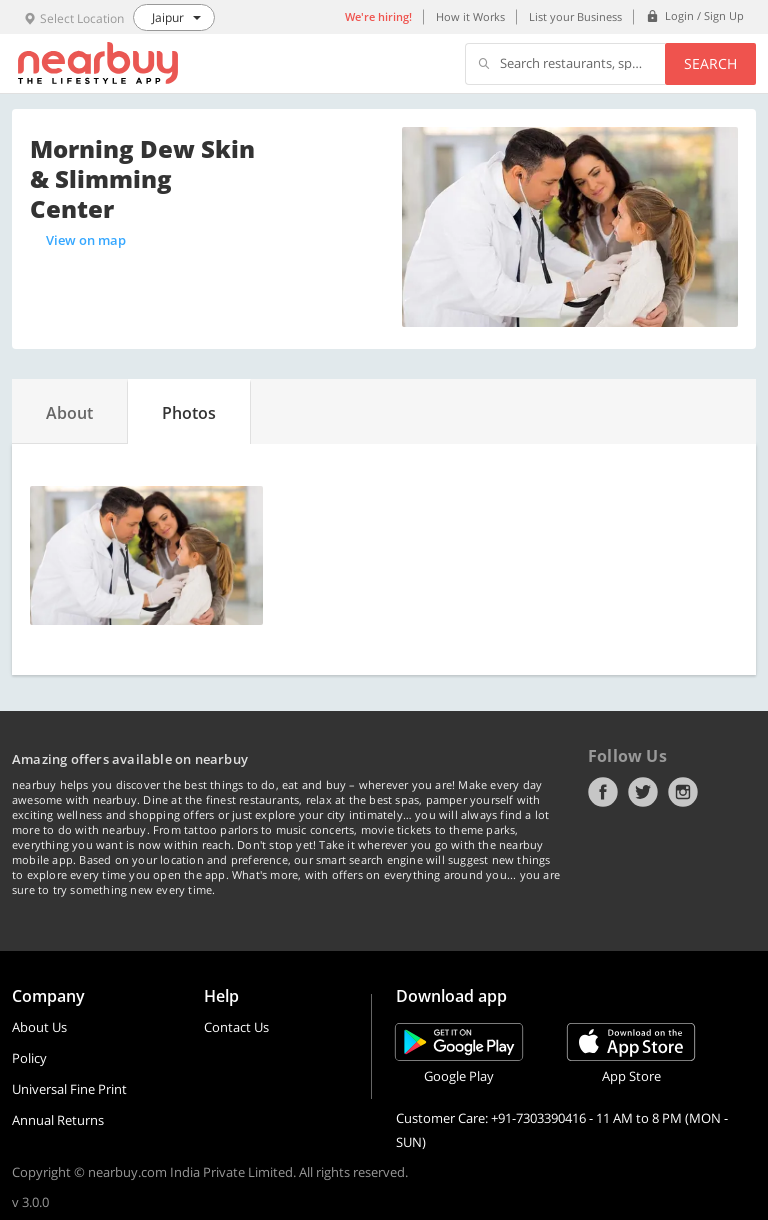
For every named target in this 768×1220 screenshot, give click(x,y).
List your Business (575, 16)
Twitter (643, 792)
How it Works (470, 16)
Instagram (683, 792)
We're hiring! (378, 16)
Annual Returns (58, 1120)
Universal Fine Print (69, 1089)
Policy (29, 1058)
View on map (86, 240)
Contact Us (236, 1027)
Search (710, 63)
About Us (39, 1027)
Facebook (603, 792)
